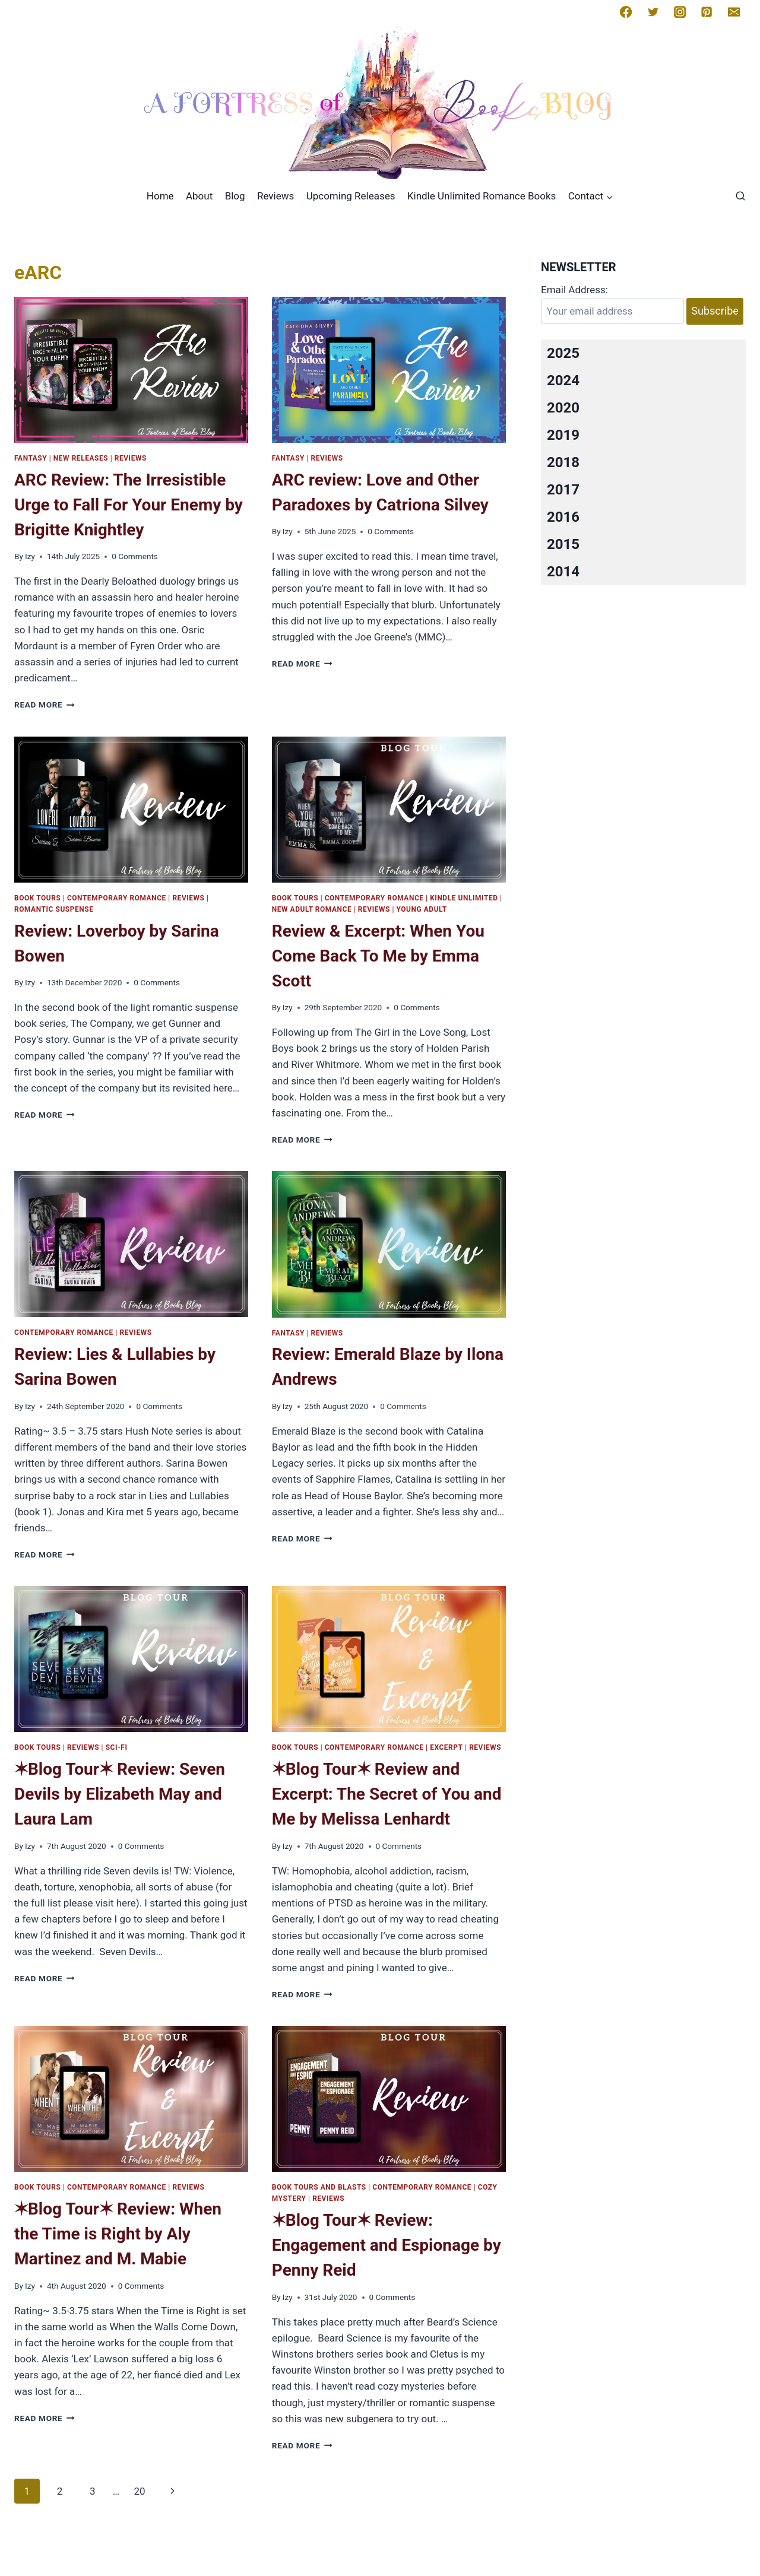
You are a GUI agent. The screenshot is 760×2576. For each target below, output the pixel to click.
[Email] (734, 12)
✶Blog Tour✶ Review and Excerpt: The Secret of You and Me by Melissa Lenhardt (387, 1794)
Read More (44, 704)
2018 (563, 462)
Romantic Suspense (53, 909)
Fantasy (30, 458)
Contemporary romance (116, 898)
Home (160, 196)
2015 (563, 544)
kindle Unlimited (464, 898)
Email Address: (574, 290)
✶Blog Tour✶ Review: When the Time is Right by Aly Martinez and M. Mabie (117, 2234)
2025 (563, 353)
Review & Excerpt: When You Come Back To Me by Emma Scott (378, 956)
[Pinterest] (706, 12)
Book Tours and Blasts (319, 2187)
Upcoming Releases (350, 196)
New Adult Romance (312, 909)
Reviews (275, 196)
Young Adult (422, 909)
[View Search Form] (740, 196)
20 (139, 2491)
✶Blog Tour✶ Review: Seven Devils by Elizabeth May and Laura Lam (119, 1794)
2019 (563, 435)
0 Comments (135, 556)
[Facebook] (626, 12)
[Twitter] (653, 12)
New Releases (80, 458)
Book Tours (37, 898)
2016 (563, 517)
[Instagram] (680, 12)
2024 (563, 380)
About (199, 196)
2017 (563, 489)
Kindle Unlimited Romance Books (481, 196)
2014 (563, 571)
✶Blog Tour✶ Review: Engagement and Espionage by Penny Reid (386, 2245)
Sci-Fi (117, 1747)
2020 (563, 407)
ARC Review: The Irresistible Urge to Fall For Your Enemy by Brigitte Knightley (128, 505)
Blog (235, 196)
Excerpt (446, 1747)
